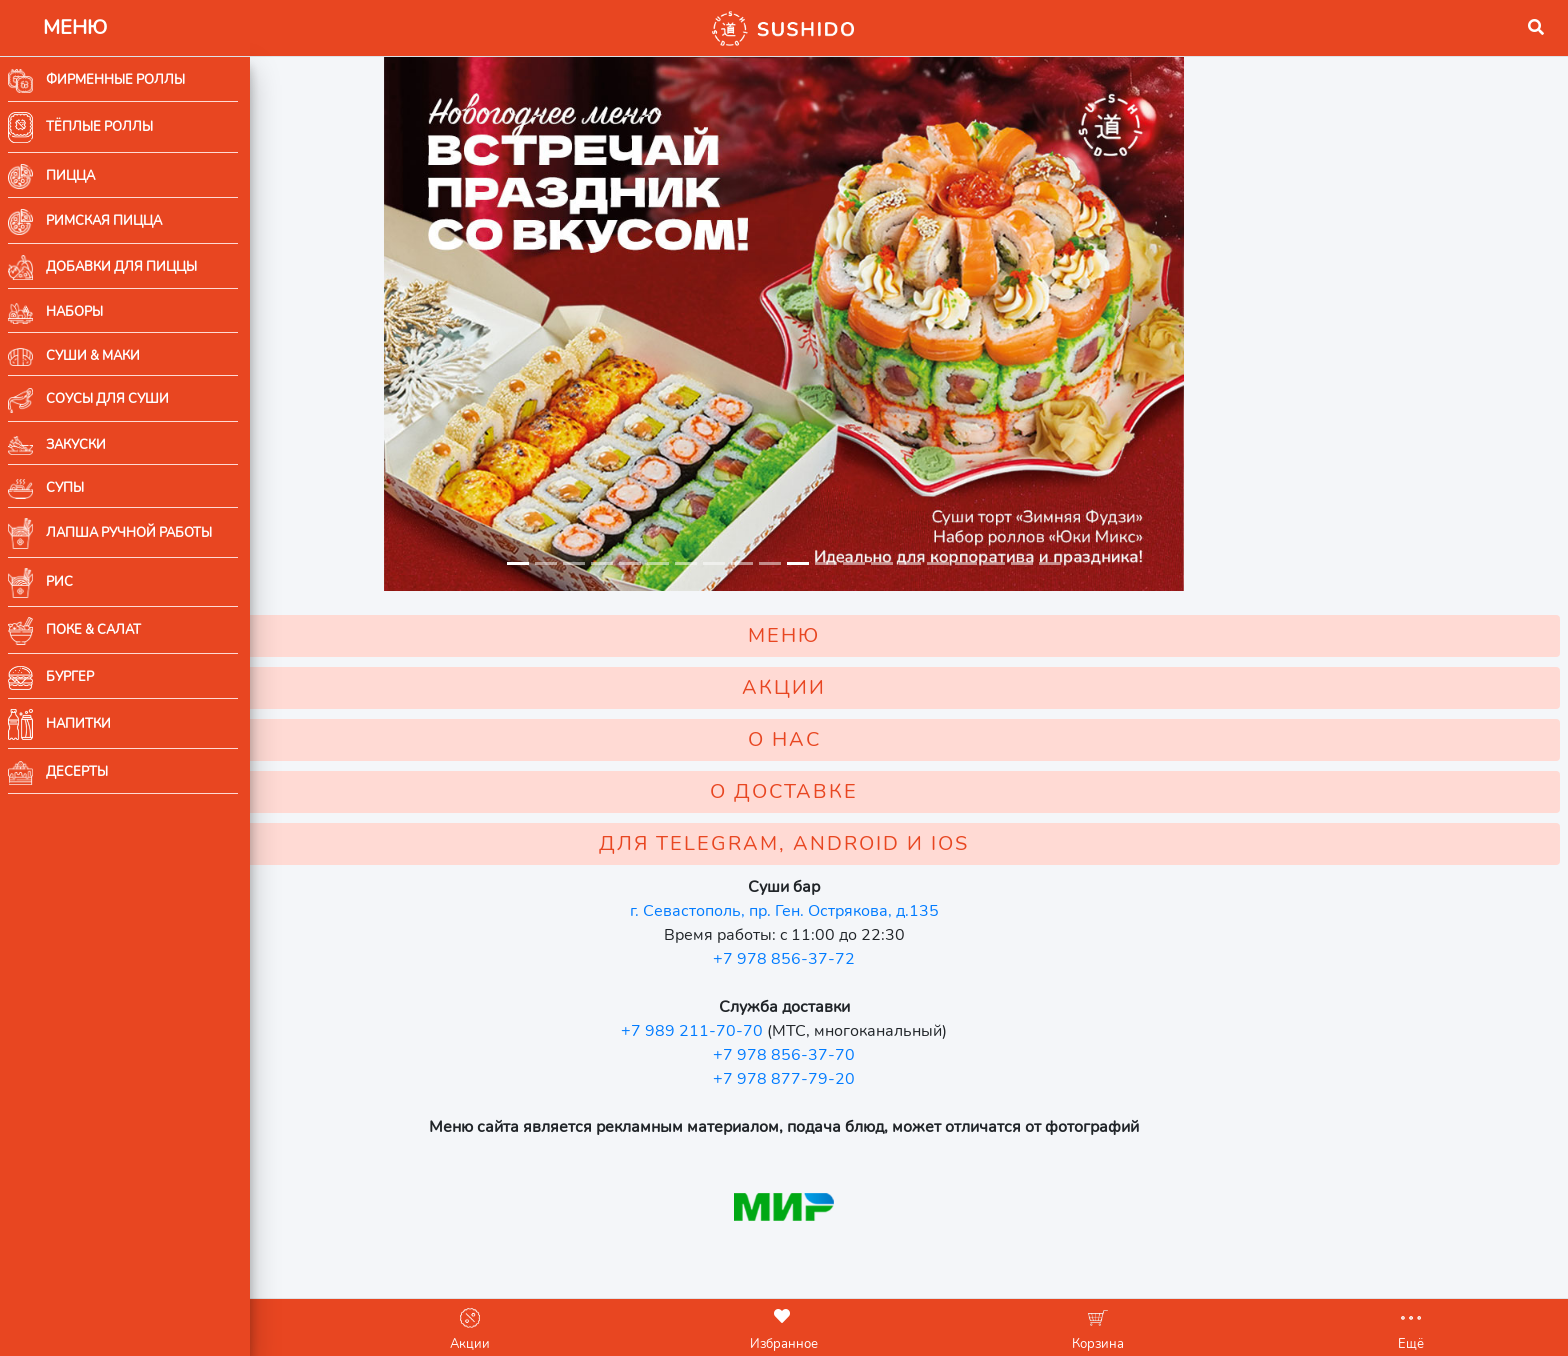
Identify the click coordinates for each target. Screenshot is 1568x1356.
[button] (281, 28)
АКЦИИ (909, 687)
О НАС (909, 739)
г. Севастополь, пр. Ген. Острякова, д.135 (909, 911)
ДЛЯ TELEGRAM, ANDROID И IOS (909, 843)
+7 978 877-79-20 (909, 1079)
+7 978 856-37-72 (909, 959)
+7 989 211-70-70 (817, 1031)
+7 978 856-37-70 (909, 1055)
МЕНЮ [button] (909, 635)
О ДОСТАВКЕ (909, 791)
